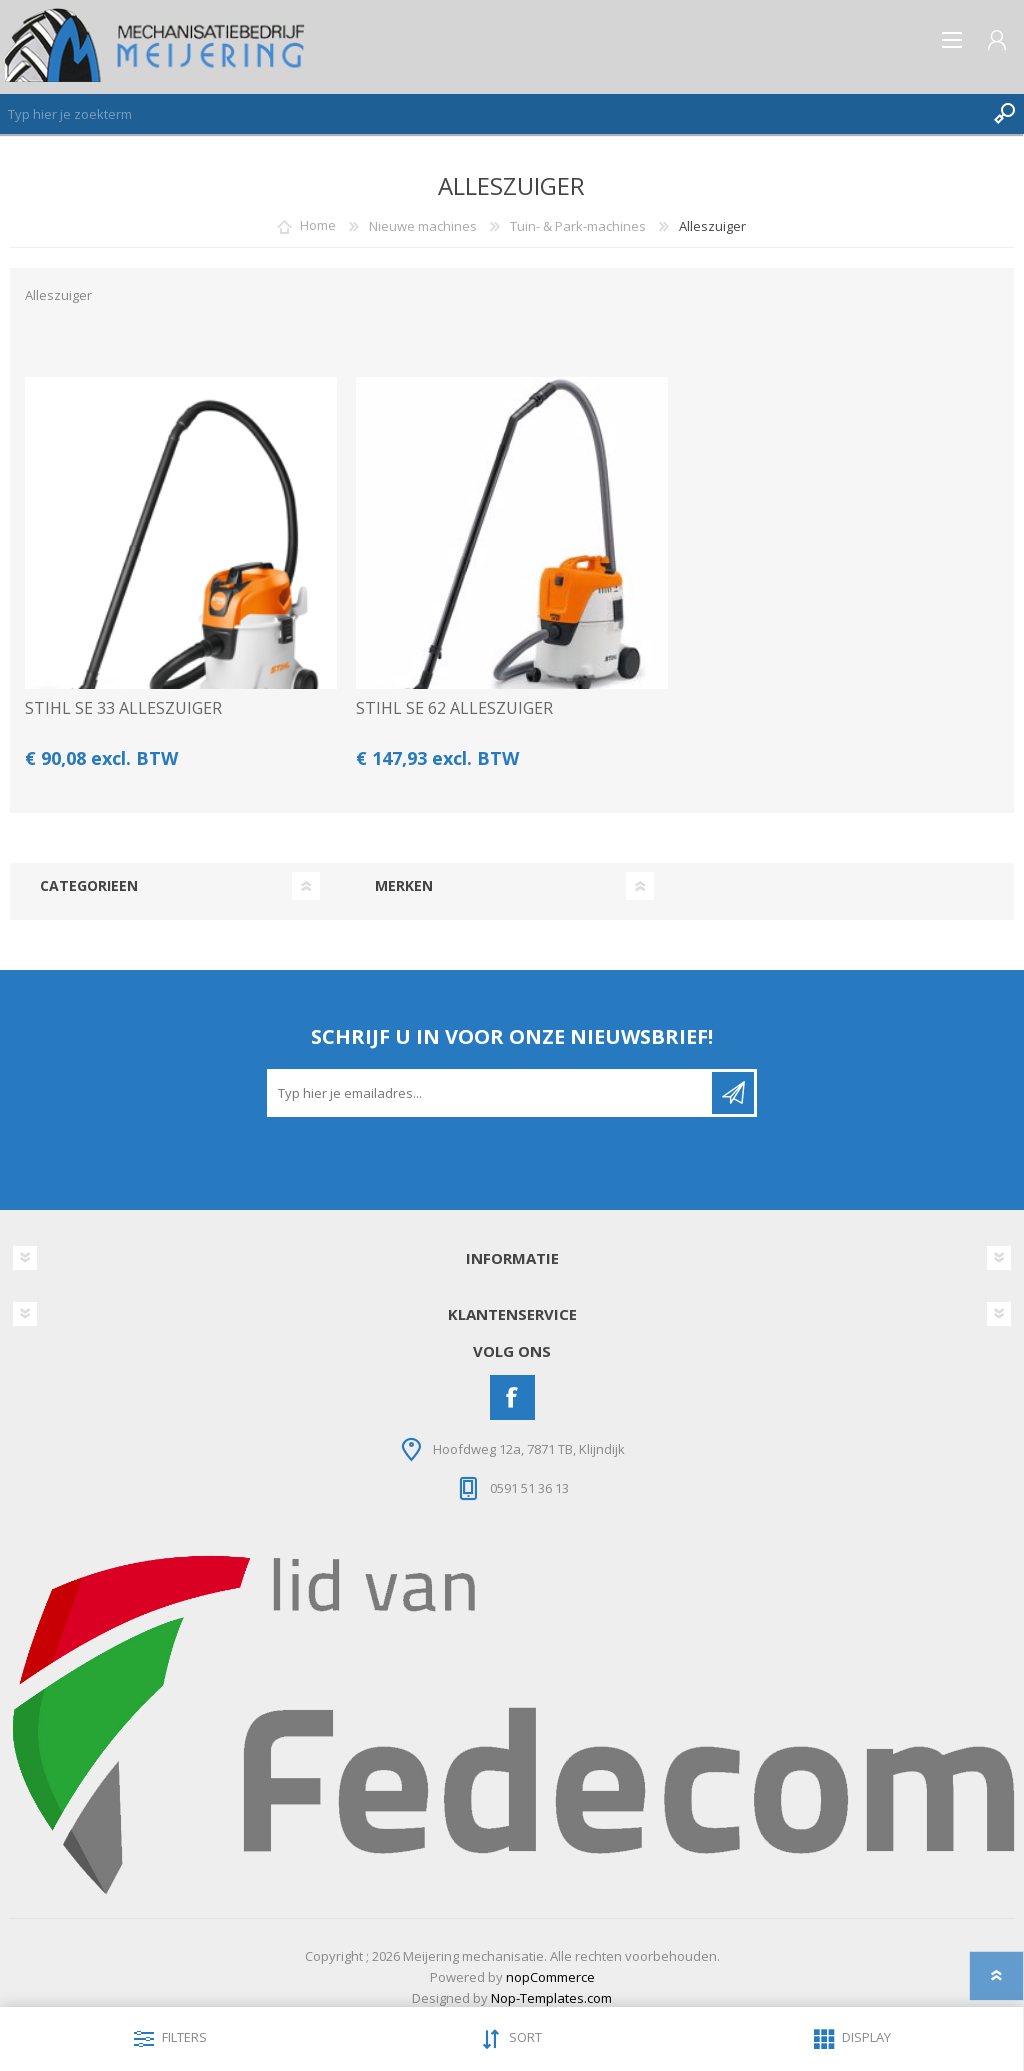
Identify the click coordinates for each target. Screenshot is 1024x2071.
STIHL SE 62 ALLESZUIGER (454, 708)
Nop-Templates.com (551, 1998)
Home (318, 226)
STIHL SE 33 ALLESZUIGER (123, 708)
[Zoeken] (492, 114)
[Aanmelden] (491, 1093)
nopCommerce (550, 1977)
